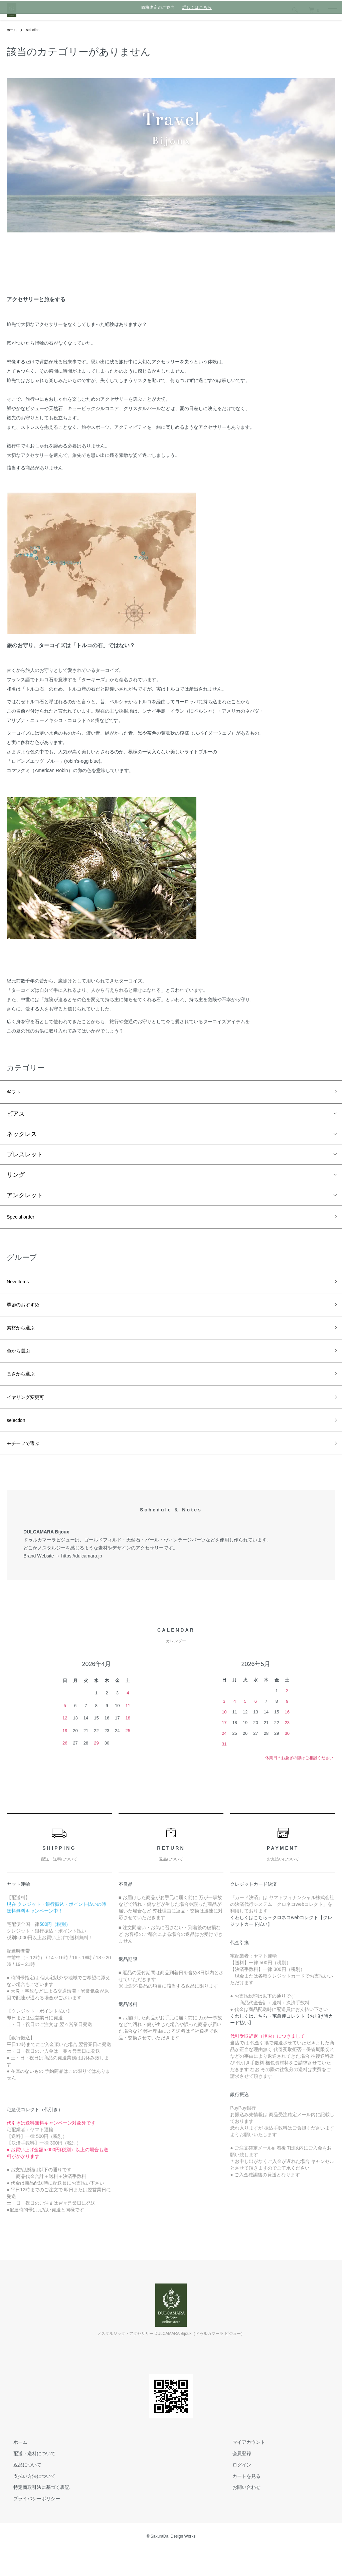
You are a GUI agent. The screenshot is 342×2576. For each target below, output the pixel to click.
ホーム (13, 29)
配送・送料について (28, 2479)
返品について (21, 2491)
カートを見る (240, 2502)
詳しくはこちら (197, 7)
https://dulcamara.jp (81, 1582)
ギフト (16, 1093)
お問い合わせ (240, 2513)
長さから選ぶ (25, 1391)
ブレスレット (25, 1157)
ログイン (235, 2491)
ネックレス (22, 1136)
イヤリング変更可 (31, 1417)
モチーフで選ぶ (28, 1468)
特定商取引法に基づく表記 (35, 2513)
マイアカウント (242, 2468)
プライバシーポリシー (30, 2525)
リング (16, 1177)
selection (36, 29)
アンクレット (25, 1197)
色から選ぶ (22, 1365)
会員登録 (235, 2479)
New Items (21, 1288)
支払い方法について (28, 2502)
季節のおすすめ (28, 1314)
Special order (24, 1221)
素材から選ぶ (25, 1339)
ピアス (16, 1116)
